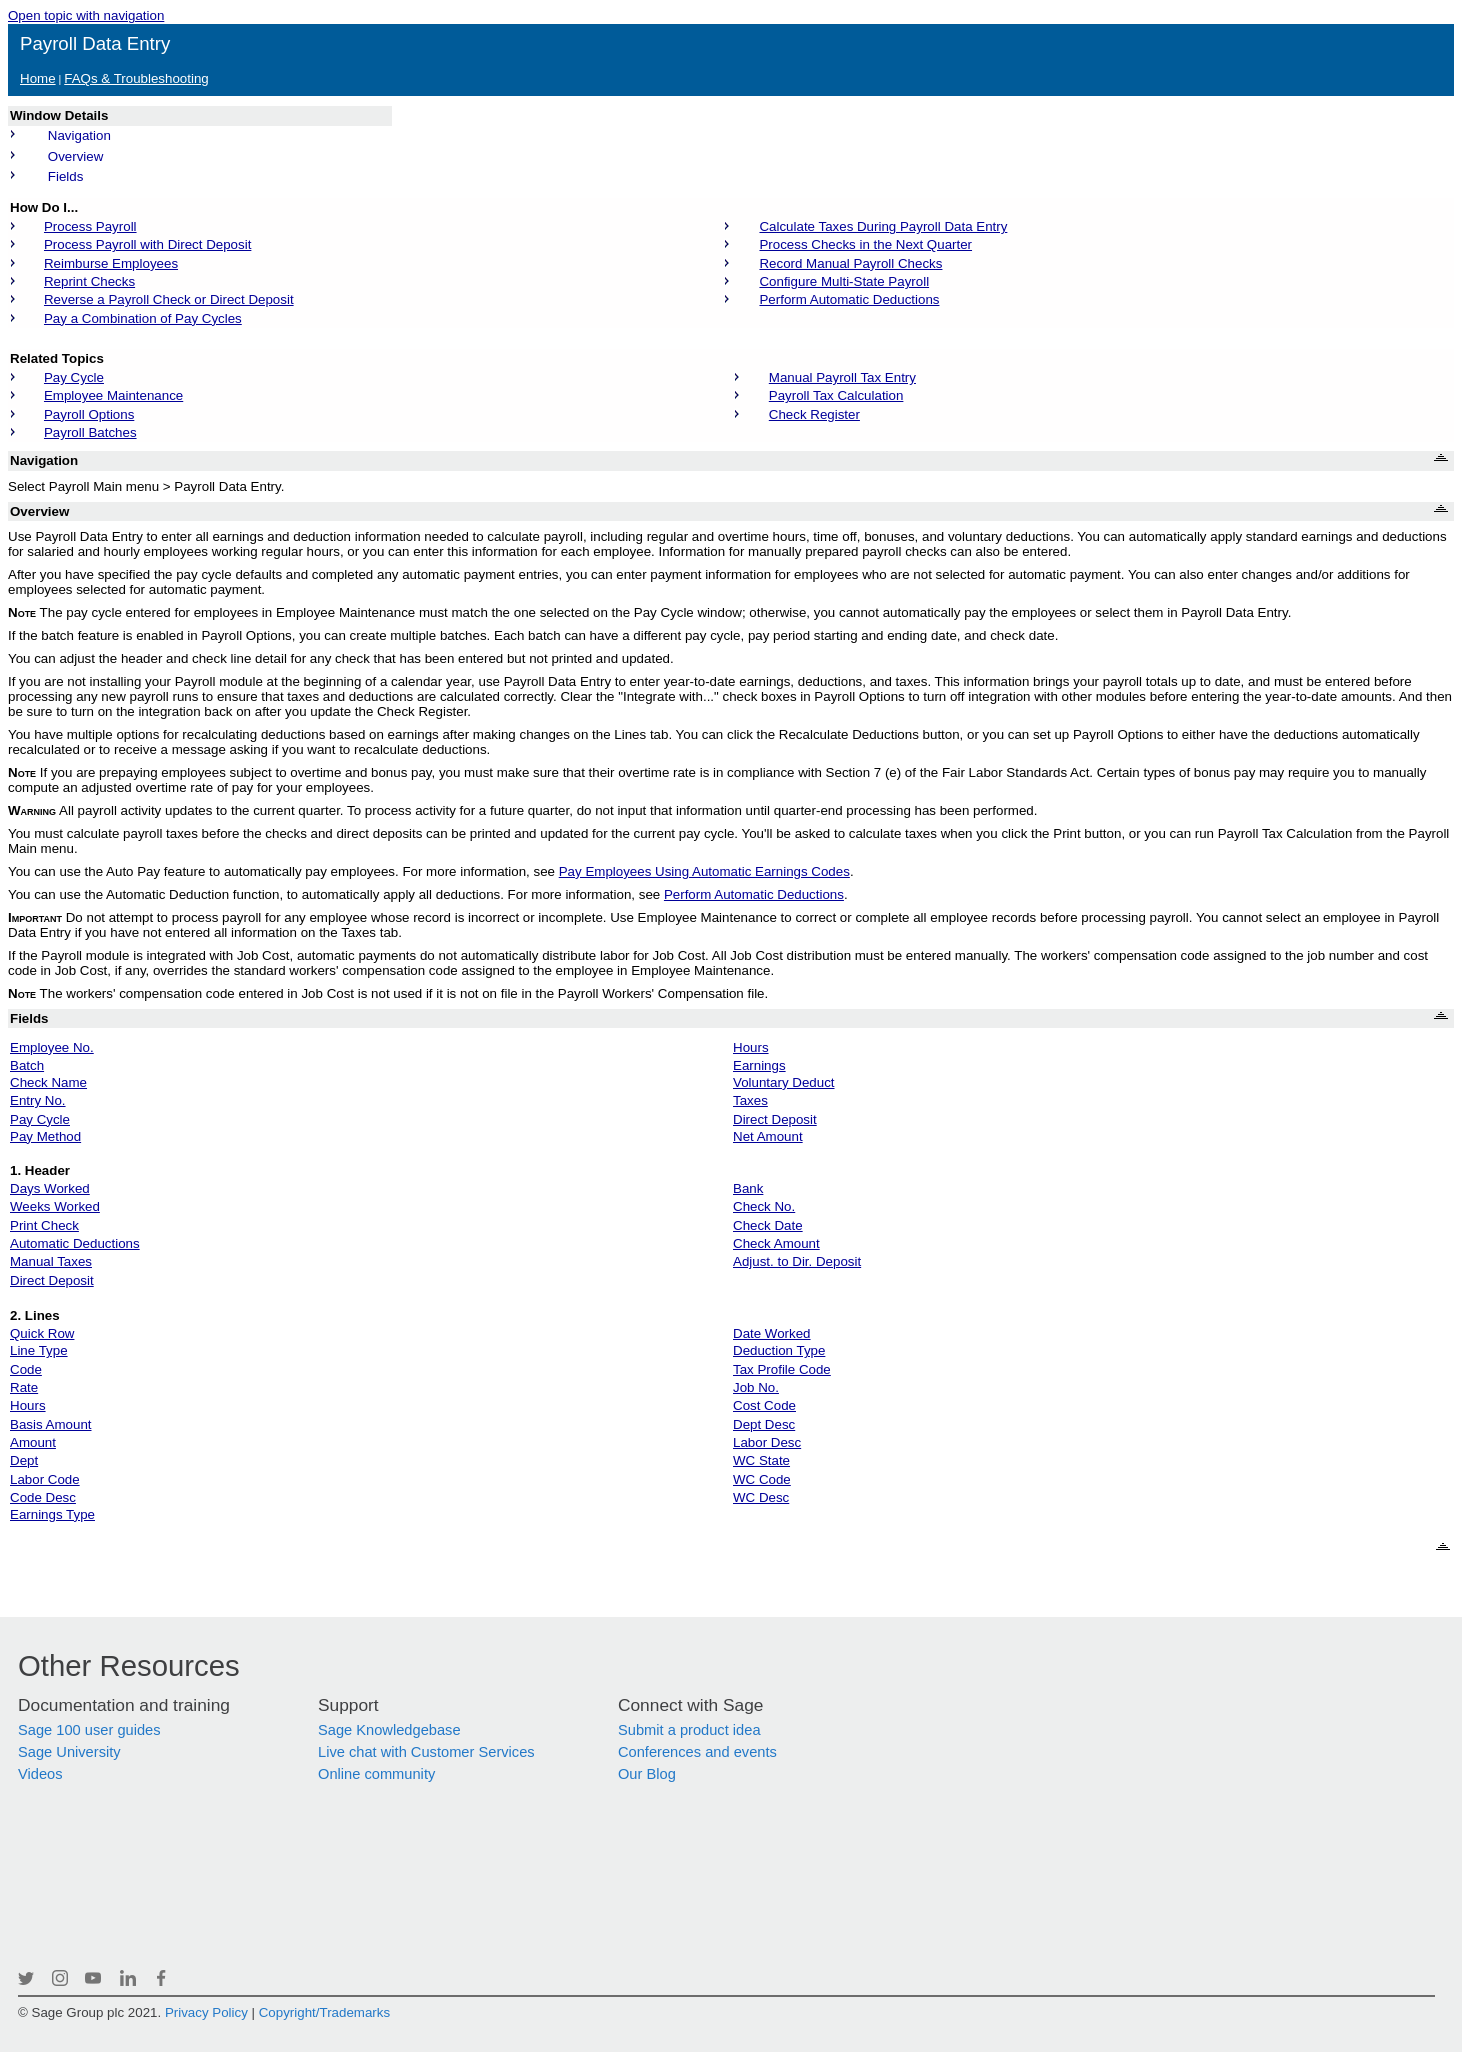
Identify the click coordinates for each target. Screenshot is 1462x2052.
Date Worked (772, 1333)
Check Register (814, 414)
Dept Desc (764, 1424)
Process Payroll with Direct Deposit (147, 244)
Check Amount (776, 1243)
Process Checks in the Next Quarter (865, 244)
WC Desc (761, 1497)
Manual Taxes (51, 1261)
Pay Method (45, 1136)
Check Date (768, 1225)
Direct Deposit (775, 1119)
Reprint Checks (89, 281)
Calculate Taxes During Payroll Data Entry (883, 226)
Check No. (764, 1206)
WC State (761, 1460)
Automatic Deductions (75, 1243)
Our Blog (647, 1774)
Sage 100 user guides (89, 1730)
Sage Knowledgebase (389, 1730)
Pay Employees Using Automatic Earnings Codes (704, 871)
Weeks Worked (55, 1206)
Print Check (44, 1225)
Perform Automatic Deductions (849, 299)
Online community (376, 1774)
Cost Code (764, 1405)
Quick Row (42, 1333)
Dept (24, 1460)
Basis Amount (51, 1424)
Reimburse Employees (111, 263)
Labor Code (45, 1479)
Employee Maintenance (113, 395)
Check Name (48, 1082)
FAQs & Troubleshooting (136, 78)
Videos (40, 1774)
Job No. (756, 1387)
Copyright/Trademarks (324, 2012)
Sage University (69, 1752)
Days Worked (50, 1188)
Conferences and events (697, 1752)
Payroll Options (89, 414)
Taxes (750, 1100)
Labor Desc (767, 1442)
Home (38, 78)
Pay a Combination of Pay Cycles (143, 318)
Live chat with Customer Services (426, 1752)
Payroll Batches (90, 432)
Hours (751, 1047)
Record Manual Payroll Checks (850, 263)
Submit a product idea (689, 1730)
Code (26, 1369)
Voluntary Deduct (784, 1082)
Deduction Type (779, 1350)
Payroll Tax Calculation (836, 395)
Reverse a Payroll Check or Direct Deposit (169, 299)
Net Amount (768, 1136)
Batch (27, 1065)
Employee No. (52, 1047)
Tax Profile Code (782, 1369)
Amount (33, 1442)
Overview (76, 156)
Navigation (79, 135)
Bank (748, 1188)
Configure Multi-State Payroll (844, 281)
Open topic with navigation (86, 15)
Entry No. (38, 1100)
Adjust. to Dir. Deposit (797, 1261)
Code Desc (43, 1497)
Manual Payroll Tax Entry (842, 377)
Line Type (39, 1350)
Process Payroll (90, 226)
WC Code (762, 1479)
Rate (24, 1387)
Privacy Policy (206, 2012)
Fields (66, 176)
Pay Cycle (74, 377)
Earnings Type (52, 1514)
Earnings (759, 1065)
